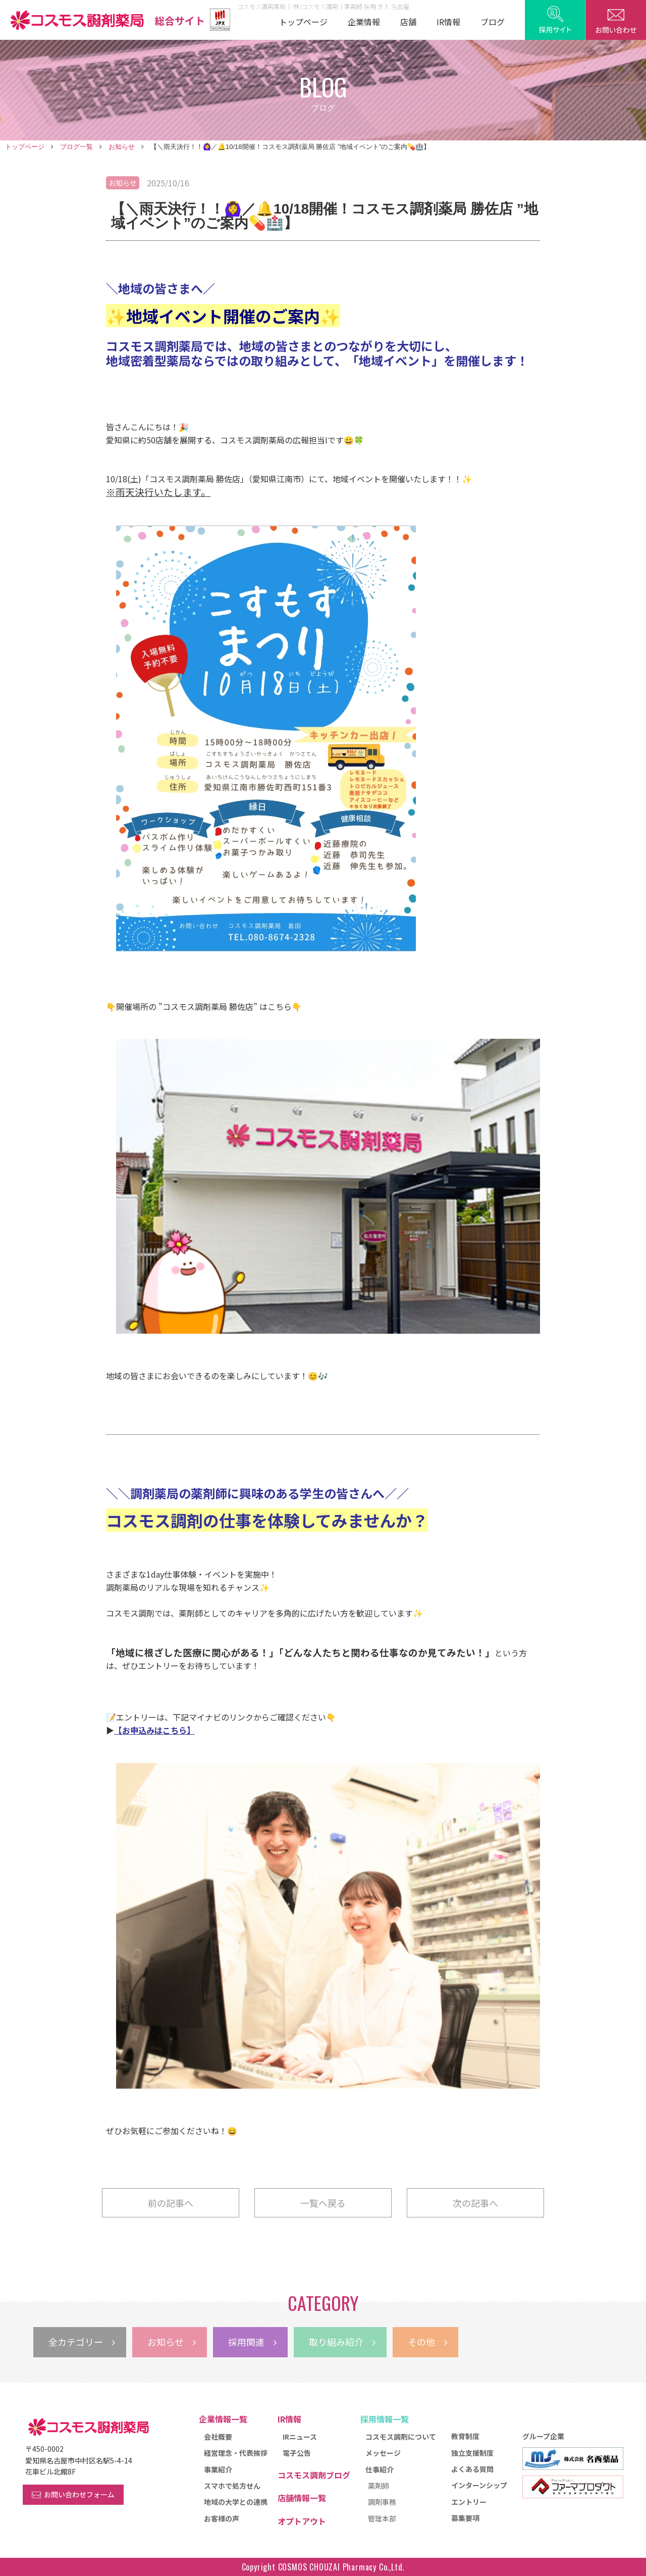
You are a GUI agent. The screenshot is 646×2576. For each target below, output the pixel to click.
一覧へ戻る (323, 2202)
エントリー (469, 2502)
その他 (427, 2341)
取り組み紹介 (342, 2341)
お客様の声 (221, 2518)
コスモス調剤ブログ (314, 2475)
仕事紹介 (379, 2469)
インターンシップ (479, 2485)
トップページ (303, 22)
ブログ (492, 22)
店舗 (408, 22)
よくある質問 (472, 2469)
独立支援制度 (472, 2453)
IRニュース (300, 2437)
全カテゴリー (81, 2341)
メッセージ (383, 2453)
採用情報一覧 (384, 2419)
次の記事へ (475, 2202)
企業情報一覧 (223, 2419)
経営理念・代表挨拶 (235, 2453)
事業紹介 (218, 2469)
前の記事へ (170, 2202)
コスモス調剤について (400, 2437)
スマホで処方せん (232, 2486)
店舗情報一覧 (302, 2498)
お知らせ (122, 146)
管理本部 (382, 2518)
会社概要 (218, 2437)
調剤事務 (382, 2502)
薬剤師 (378, 2486)
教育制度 (465, 2436)
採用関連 (252, 2341)
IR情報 (448, 22)
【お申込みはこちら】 (154, 1730)
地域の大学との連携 (235, 2502)
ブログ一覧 (76, 146)
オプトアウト (302, 2521)
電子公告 (297, 2453)
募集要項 (465, 2518)
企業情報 (364, 22)
